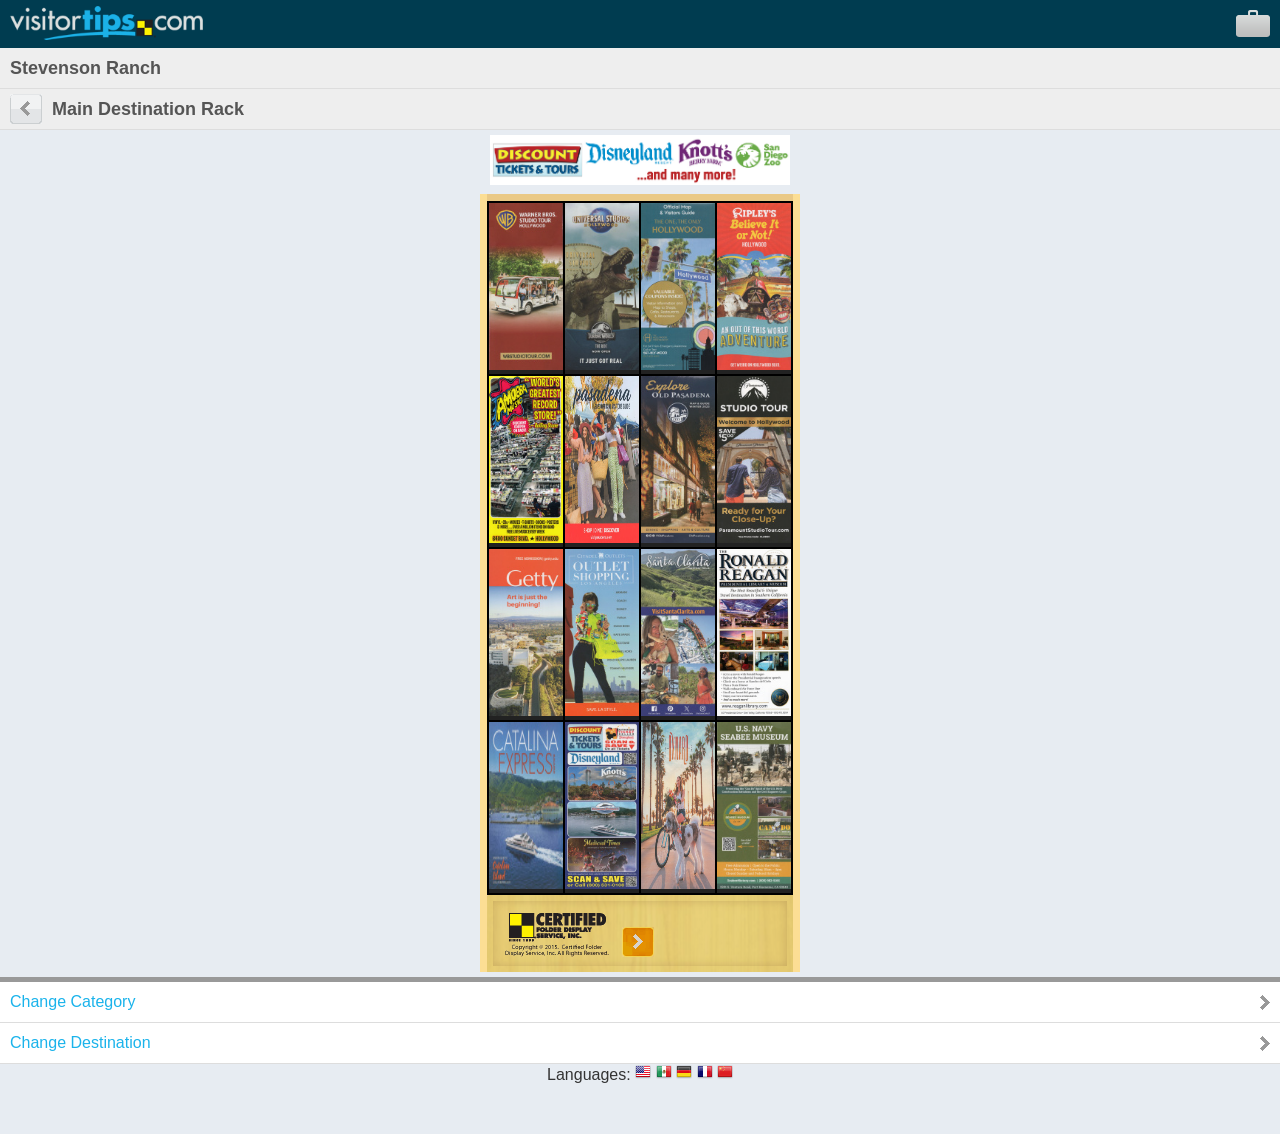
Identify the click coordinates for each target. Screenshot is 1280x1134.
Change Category (72, 1001)
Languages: (589, 1074)
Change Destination (80, 1042)
